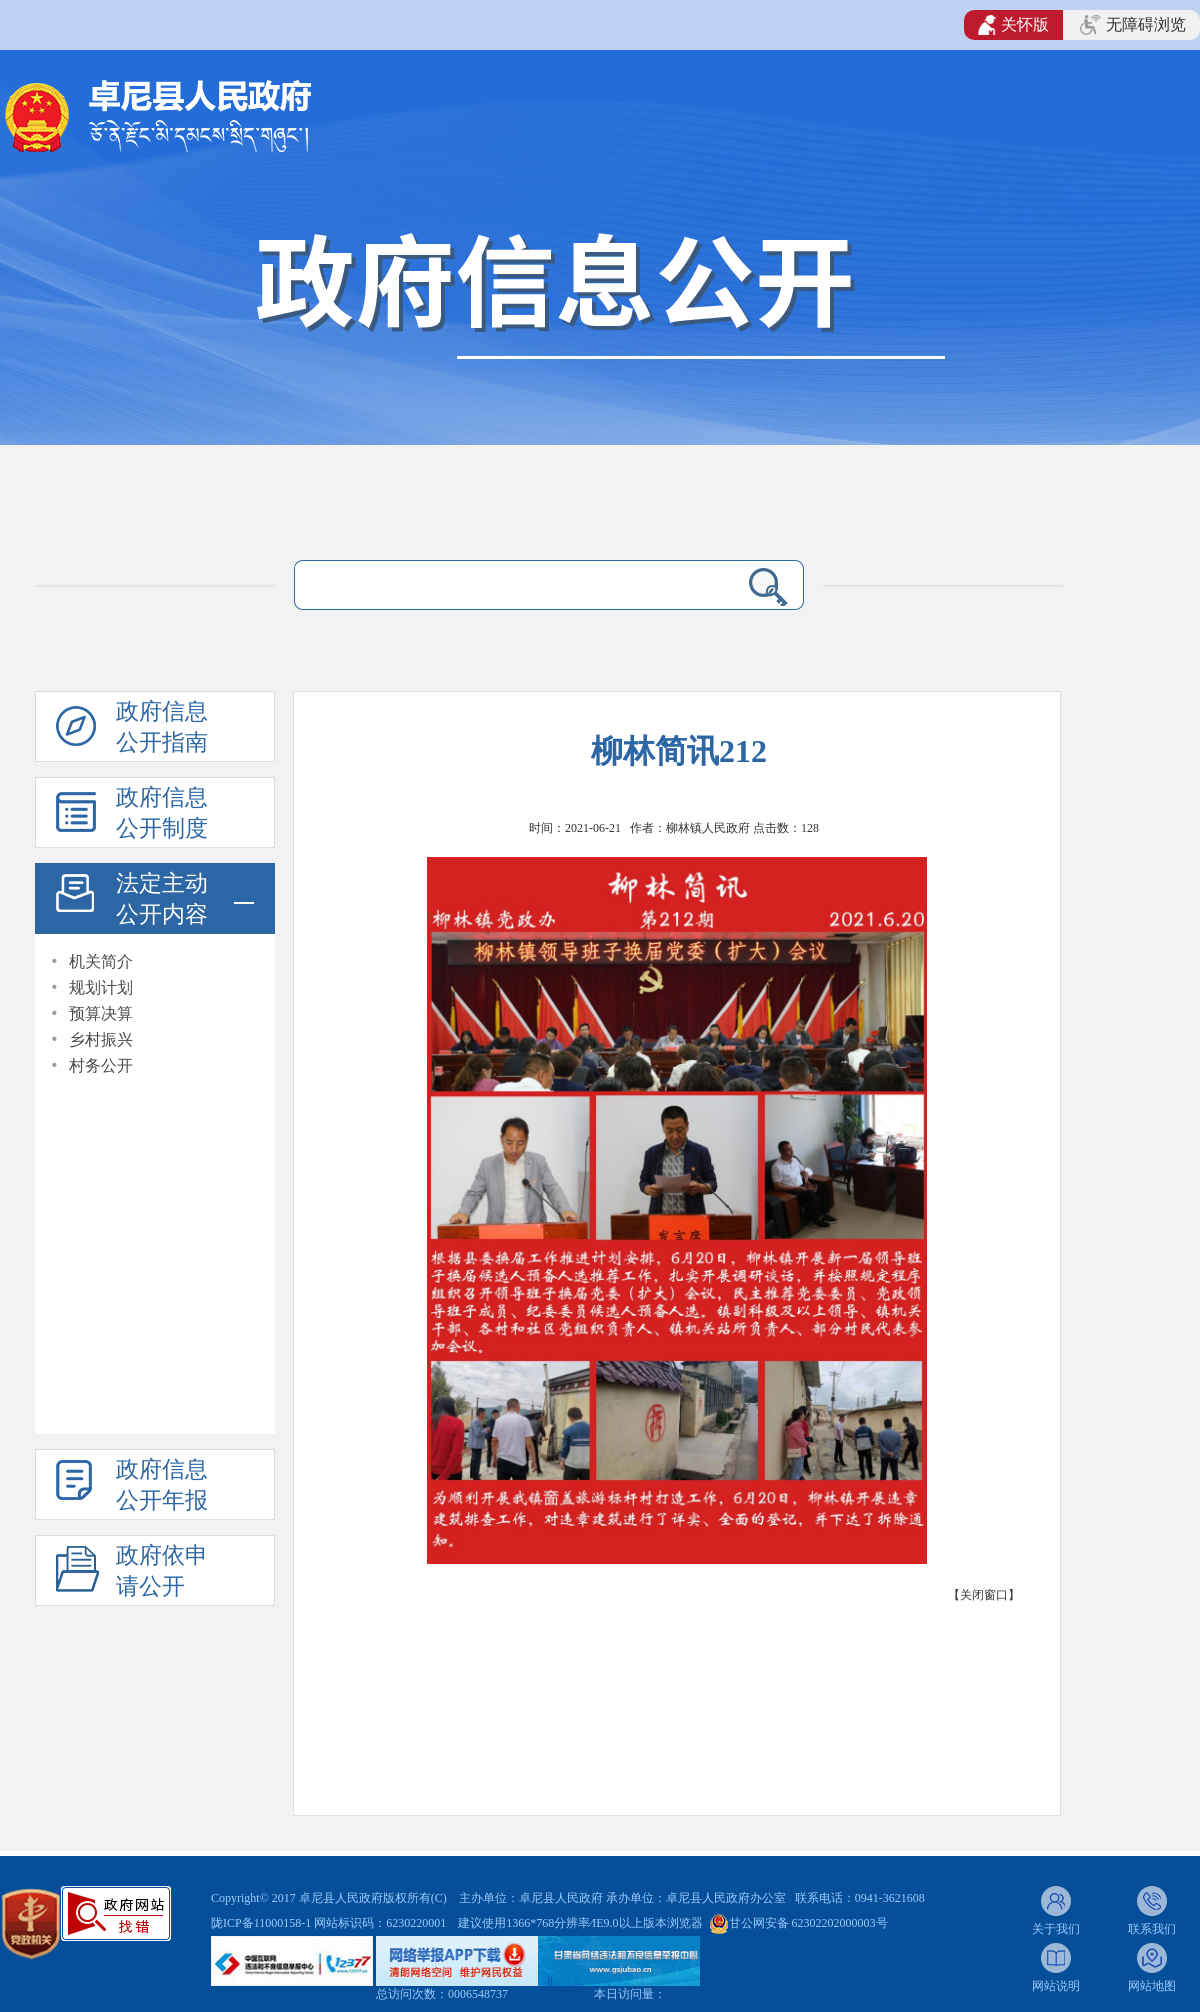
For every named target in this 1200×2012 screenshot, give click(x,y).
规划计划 (101, 987)
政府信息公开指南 (162, 727)
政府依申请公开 (162, 1571)
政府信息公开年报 (162, 1485)
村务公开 (101, 1065)
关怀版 (1013, 25)
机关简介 (101, 961)
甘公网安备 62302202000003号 (808, 1923)
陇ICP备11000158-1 (262, 1923)
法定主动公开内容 (162, 899)
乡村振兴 (101, 1039)
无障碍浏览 (1133, 25)
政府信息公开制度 (162, 813)
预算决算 (101, 1013)
